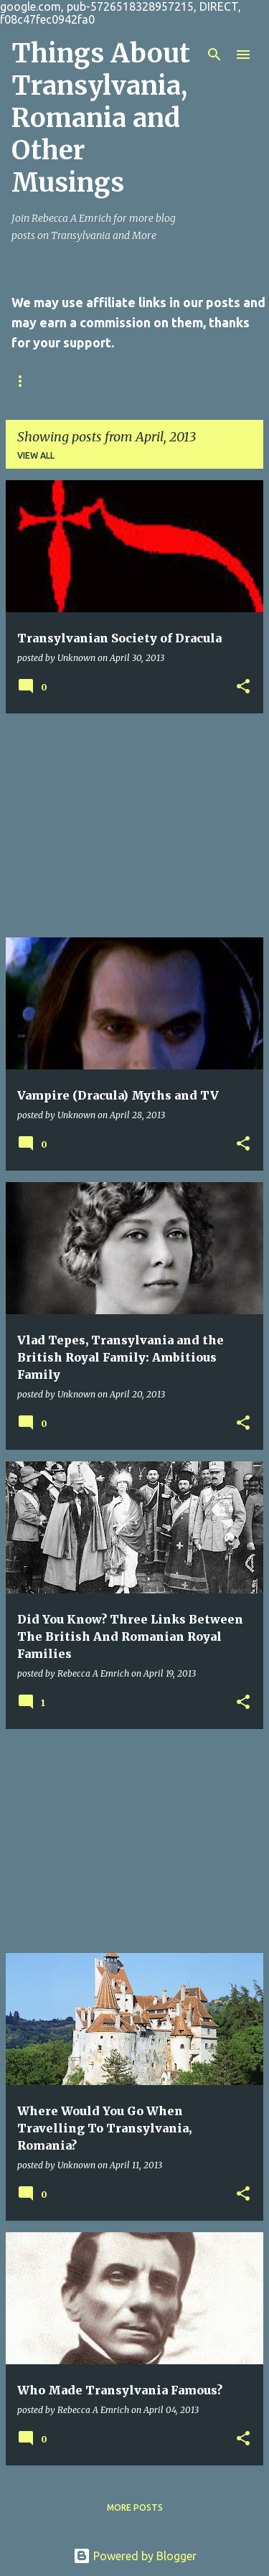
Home (25, 380)
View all (36, 455)
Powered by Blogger (135, 2555)
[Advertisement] (134, 825)
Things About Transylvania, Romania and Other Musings (100, 118)
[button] (243, 687)
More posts (135, 2507)
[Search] (214, 54)
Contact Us (99, 380)
